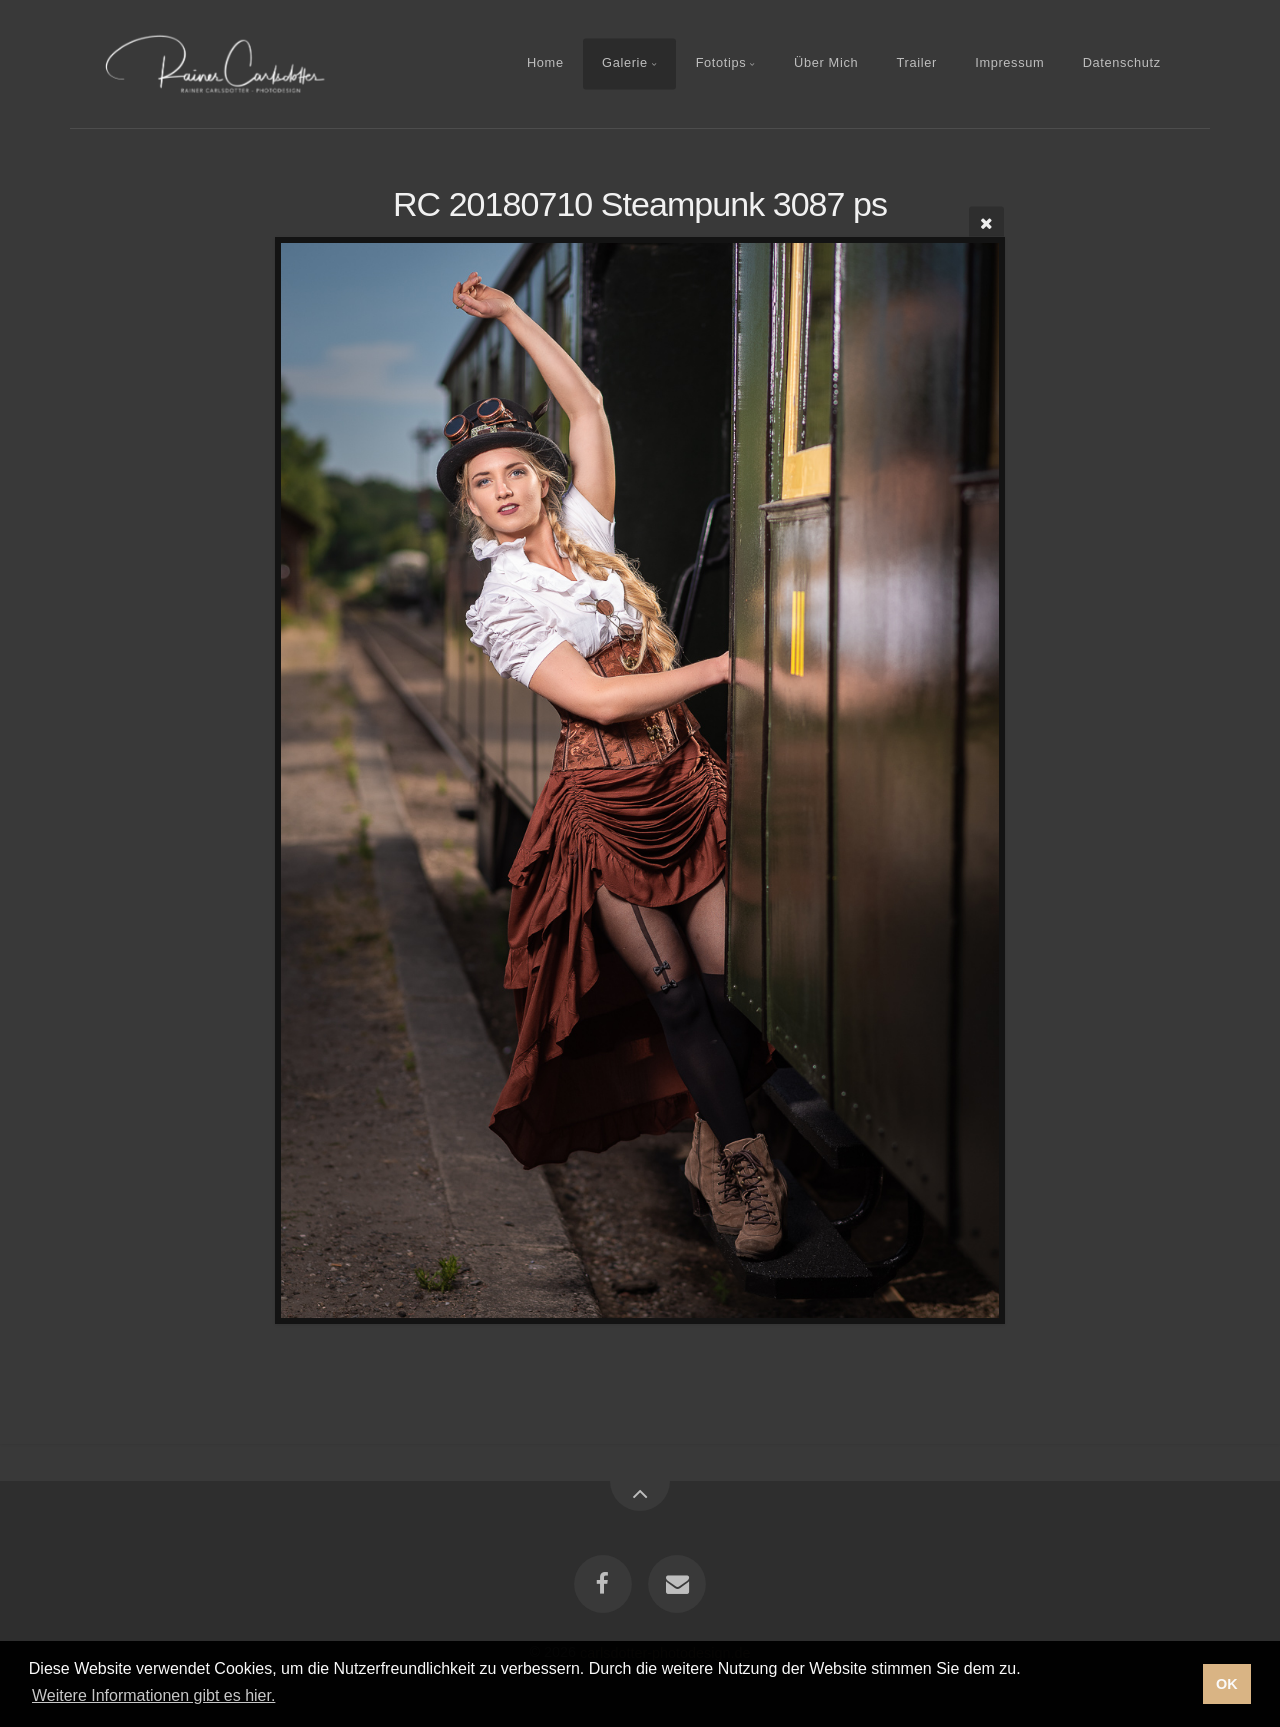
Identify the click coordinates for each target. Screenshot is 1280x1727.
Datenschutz (1122, 63)
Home (545, 63)
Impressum (1009, 63)
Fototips (721, 63)
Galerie (625, 63)
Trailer (917, 63)
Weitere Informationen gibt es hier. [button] (153, 1695)
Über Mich (826, 63)
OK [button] (1227, 1684)
